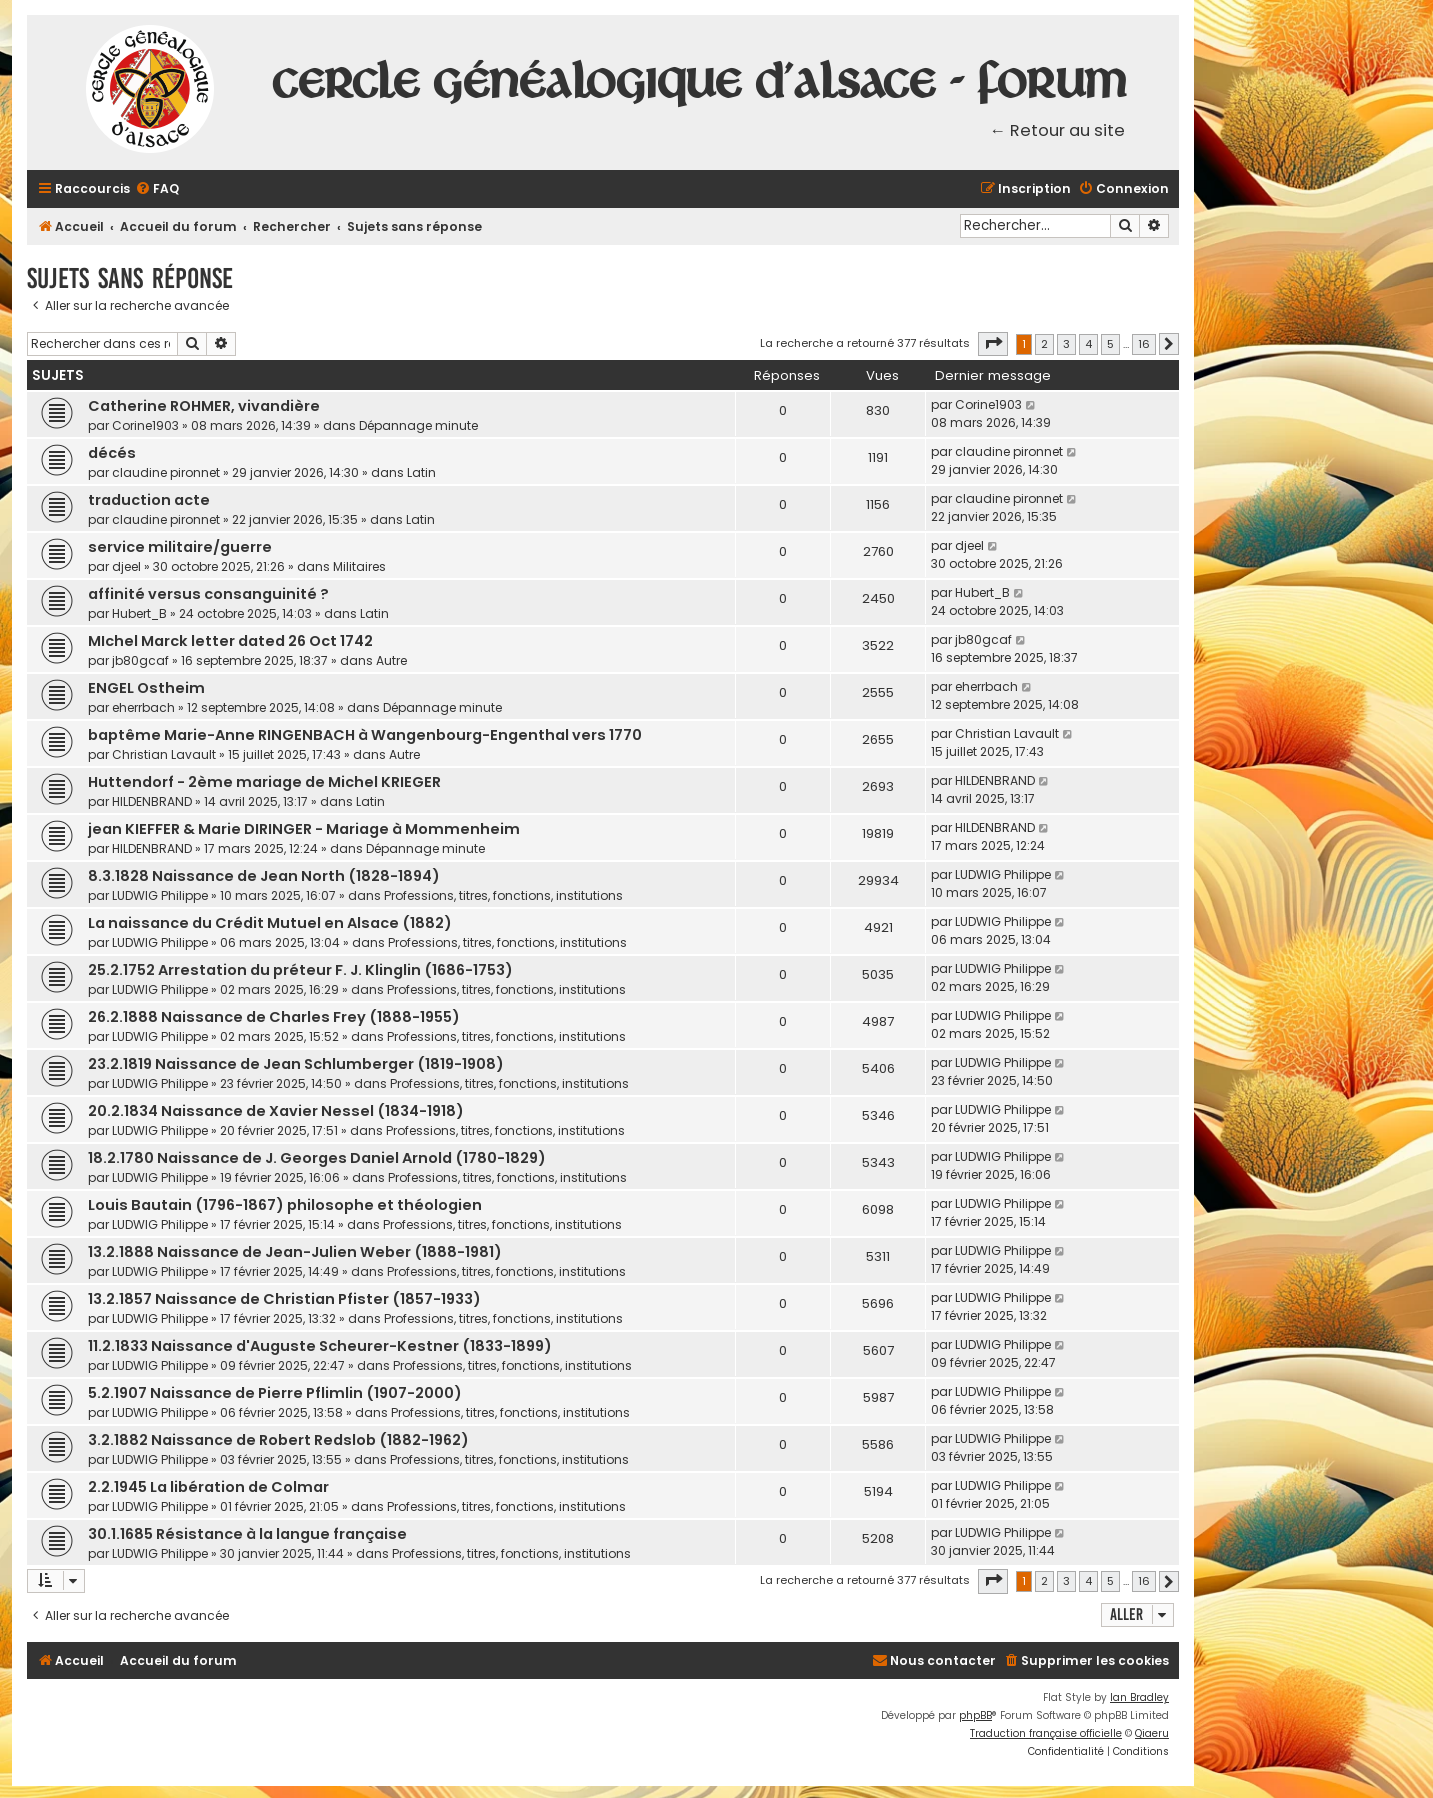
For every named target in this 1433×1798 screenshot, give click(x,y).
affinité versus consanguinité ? (208, 594)
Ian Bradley (1139, 1697)
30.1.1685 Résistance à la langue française (247, 1534)
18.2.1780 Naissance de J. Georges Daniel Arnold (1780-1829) (317, 1158)
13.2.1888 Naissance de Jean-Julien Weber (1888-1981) (295, 1252)
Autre (391, 660)
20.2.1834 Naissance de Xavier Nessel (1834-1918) (276, 1111)
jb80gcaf (140, 660)
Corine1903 (145, 425)
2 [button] (1044, 344)
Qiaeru (1152, 1733)
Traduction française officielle (1046, 1733)
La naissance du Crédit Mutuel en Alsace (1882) (270, 923)
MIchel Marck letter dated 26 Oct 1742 (230, 641)
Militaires (359, 566)
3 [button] (1066, 344)
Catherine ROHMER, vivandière (204, 406)
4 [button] (1088, 344)
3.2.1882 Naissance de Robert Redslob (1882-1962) (278, 1440)
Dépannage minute (418, 425)
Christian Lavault (164, 754)
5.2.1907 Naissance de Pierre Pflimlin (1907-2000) (275, 1393)
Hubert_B (139, 613)
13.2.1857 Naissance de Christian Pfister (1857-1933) (284, 1299)
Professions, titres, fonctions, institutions (503, 895)
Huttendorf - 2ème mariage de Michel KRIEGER (264, 782)
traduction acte (149, 500)
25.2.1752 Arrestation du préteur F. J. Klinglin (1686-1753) (300, 970)
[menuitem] (157, 189)
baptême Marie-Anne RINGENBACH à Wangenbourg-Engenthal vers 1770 (365, 735)
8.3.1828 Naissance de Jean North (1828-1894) (264, 876)
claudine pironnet (166, 472)
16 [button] (1144, 344)
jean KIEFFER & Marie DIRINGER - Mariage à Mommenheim (304, 829)
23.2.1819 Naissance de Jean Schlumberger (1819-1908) (296, 1064)
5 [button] (1110, 344)
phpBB (975, 1715)
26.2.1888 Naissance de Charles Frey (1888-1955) (274, 1017)
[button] (993, 344)
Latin (421, 472)
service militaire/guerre (180, 547)
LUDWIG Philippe (160, 895)
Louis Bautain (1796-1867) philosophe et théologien (285, 1205)
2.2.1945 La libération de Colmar (208, 1487)
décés (112, 453)
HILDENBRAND (152, 801)
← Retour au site (1058, 130)
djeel (126, 566)
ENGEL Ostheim (146, 688)
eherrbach (143, 707)
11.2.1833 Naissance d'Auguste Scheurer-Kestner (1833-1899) (320, 1346)
